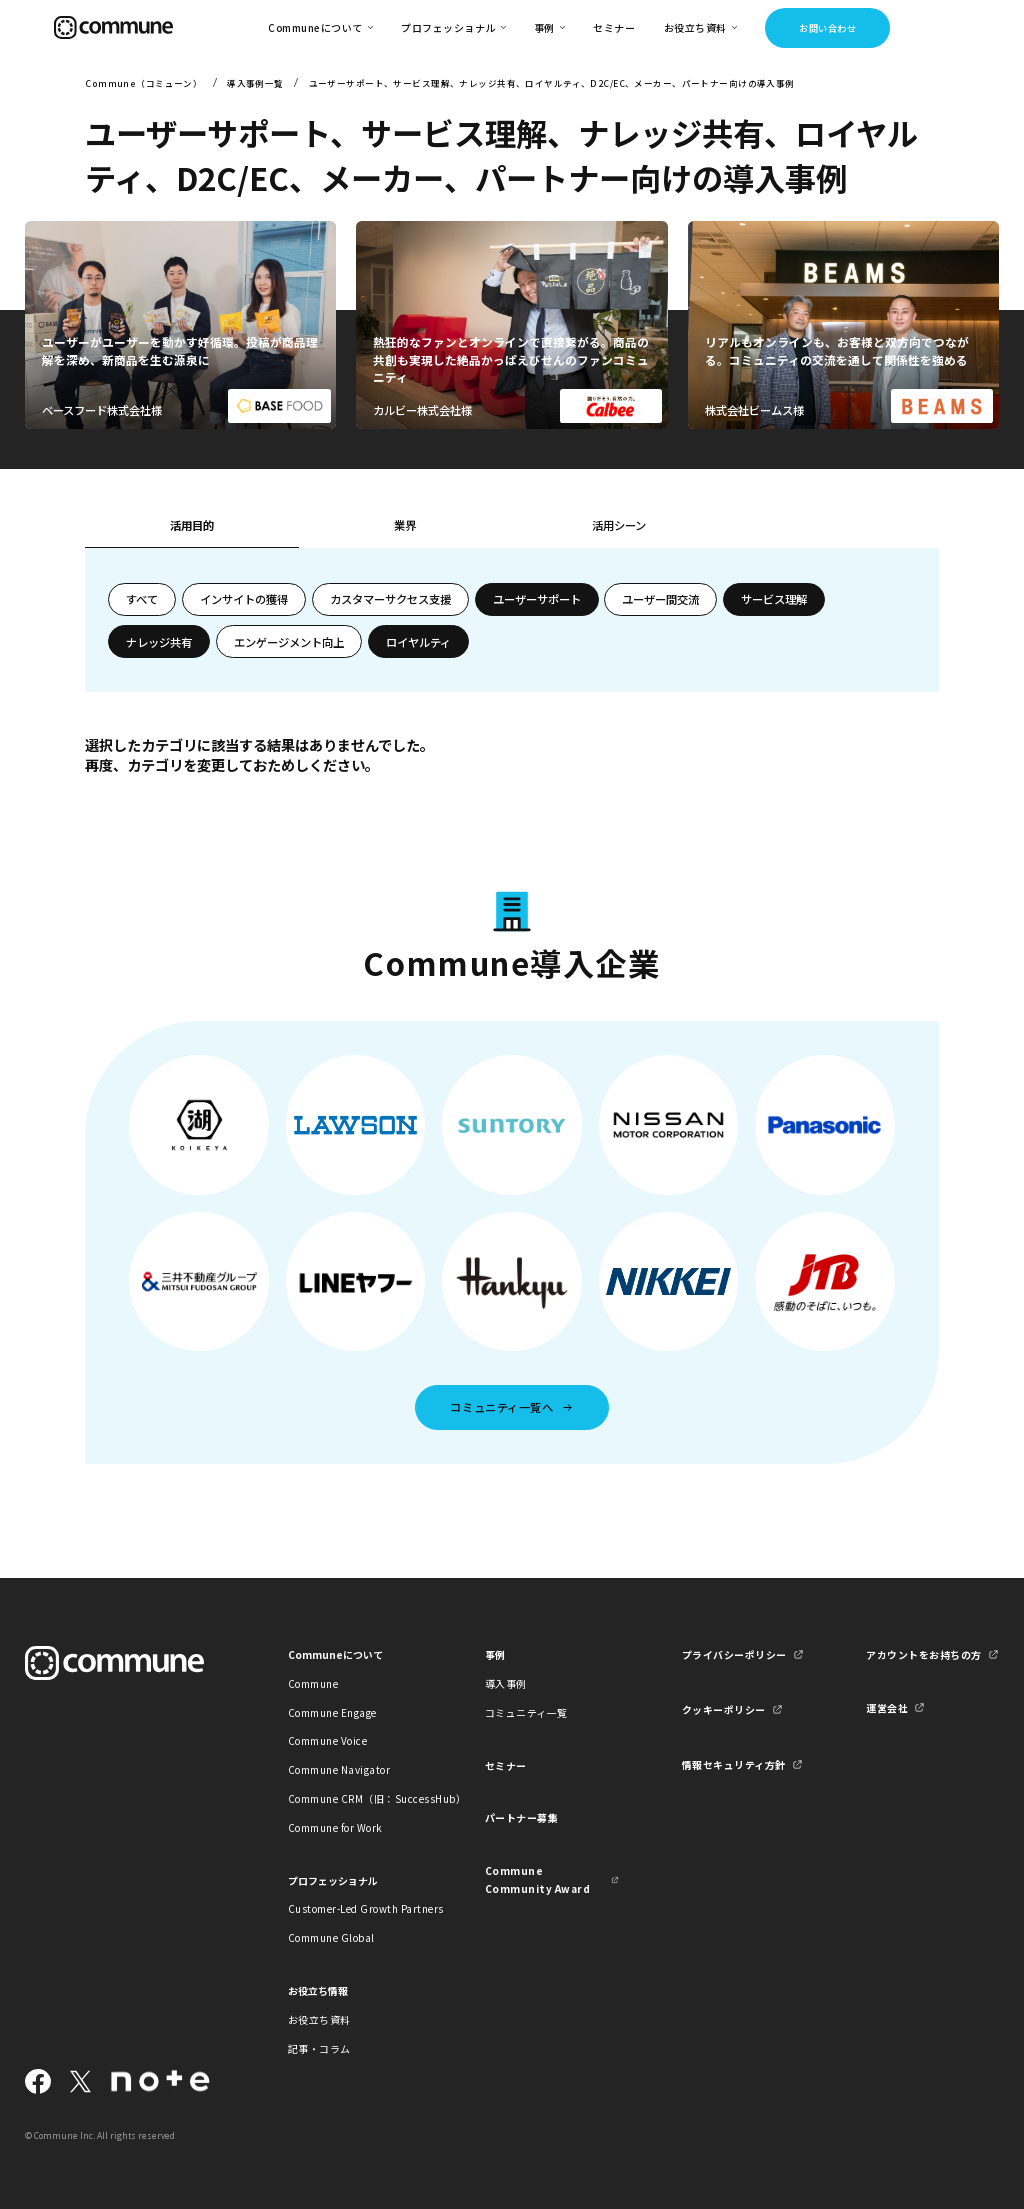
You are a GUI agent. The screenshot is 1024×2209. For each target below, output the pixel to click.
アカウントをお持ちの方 (923, 1654)
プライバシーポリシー (734, 1654)
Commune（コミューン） (143, 83)
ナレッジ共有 (159, 642)
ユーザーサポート (537, 599)
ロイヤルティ (418, 642)
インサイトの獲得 (244, 599)
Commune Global (331, 1937)
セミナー (614, 27)
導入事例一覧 (255, 83)
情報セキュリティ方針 (734, 1764)
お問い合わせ (827, 28)
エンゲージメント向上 (289, 642)
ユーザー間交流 (660, 599)
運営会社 (887, 1707)
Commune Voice (327, 1740)
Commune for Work (335, 1827)
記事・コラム (319, 2048)
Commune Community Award (537, 1879)
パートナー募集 (522, 1817)
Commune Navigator (339, 1769)
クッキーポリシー (724, 1709)
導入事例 (506, 1683)
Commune (313, 1683)
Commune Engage (332, 1712)
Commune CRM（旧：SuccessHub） (355, 1798)
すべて (142, 599)
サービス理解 (774, 599)
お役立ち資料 (319, 2019)
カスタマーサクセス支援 (390, 599)
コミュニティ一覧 (526, 1712)
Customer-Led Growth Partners (355, 1908)
